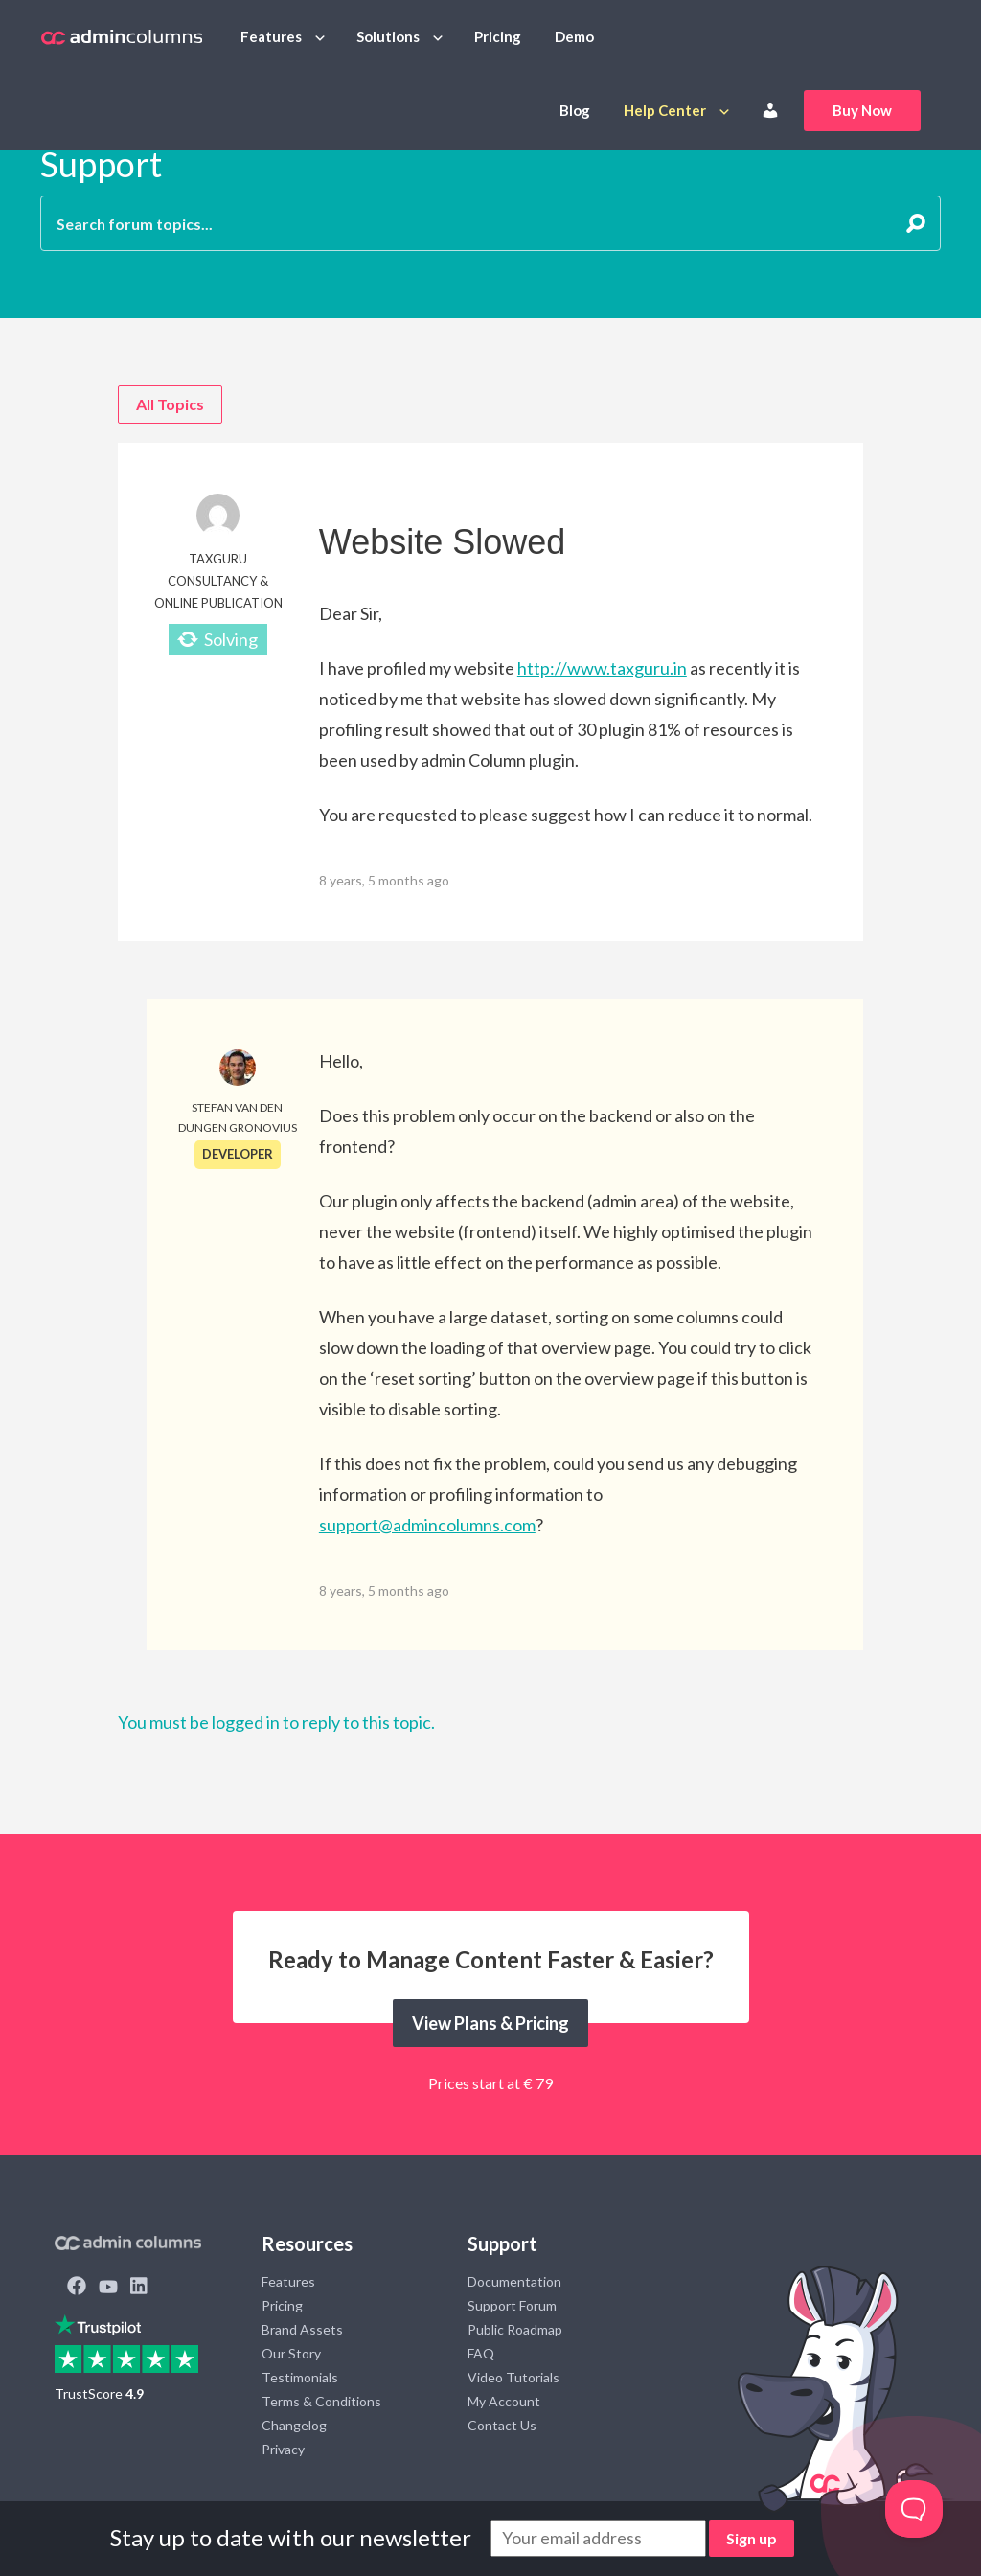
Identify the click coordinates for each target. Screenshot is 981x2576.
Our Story (291, 2353)
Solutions (388, 36)
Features (271, 36)
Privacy (283, 2449)
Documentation (514, 2281)
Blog (574, 110)
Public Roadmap (515, 2329)
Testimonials (300, 2377)
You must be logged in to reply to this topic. (276, 1722)
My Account (504, 2401)
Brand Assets (302, 2329)
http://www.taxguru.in (602, 667)
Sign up (751, 2538)
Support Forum (512, 2305)
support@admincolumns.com (427, 1524)
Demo (574, 36)
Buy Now (862, 110)
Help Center (665, 110)
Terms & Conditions (321, 2401)
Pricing (497, 36)
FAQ (481, 2353)
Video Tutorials (513, 2377)
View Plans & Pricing (490, 2023)
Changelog (294, 2425)
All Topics (170, 404)
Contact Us (502, 2425)
